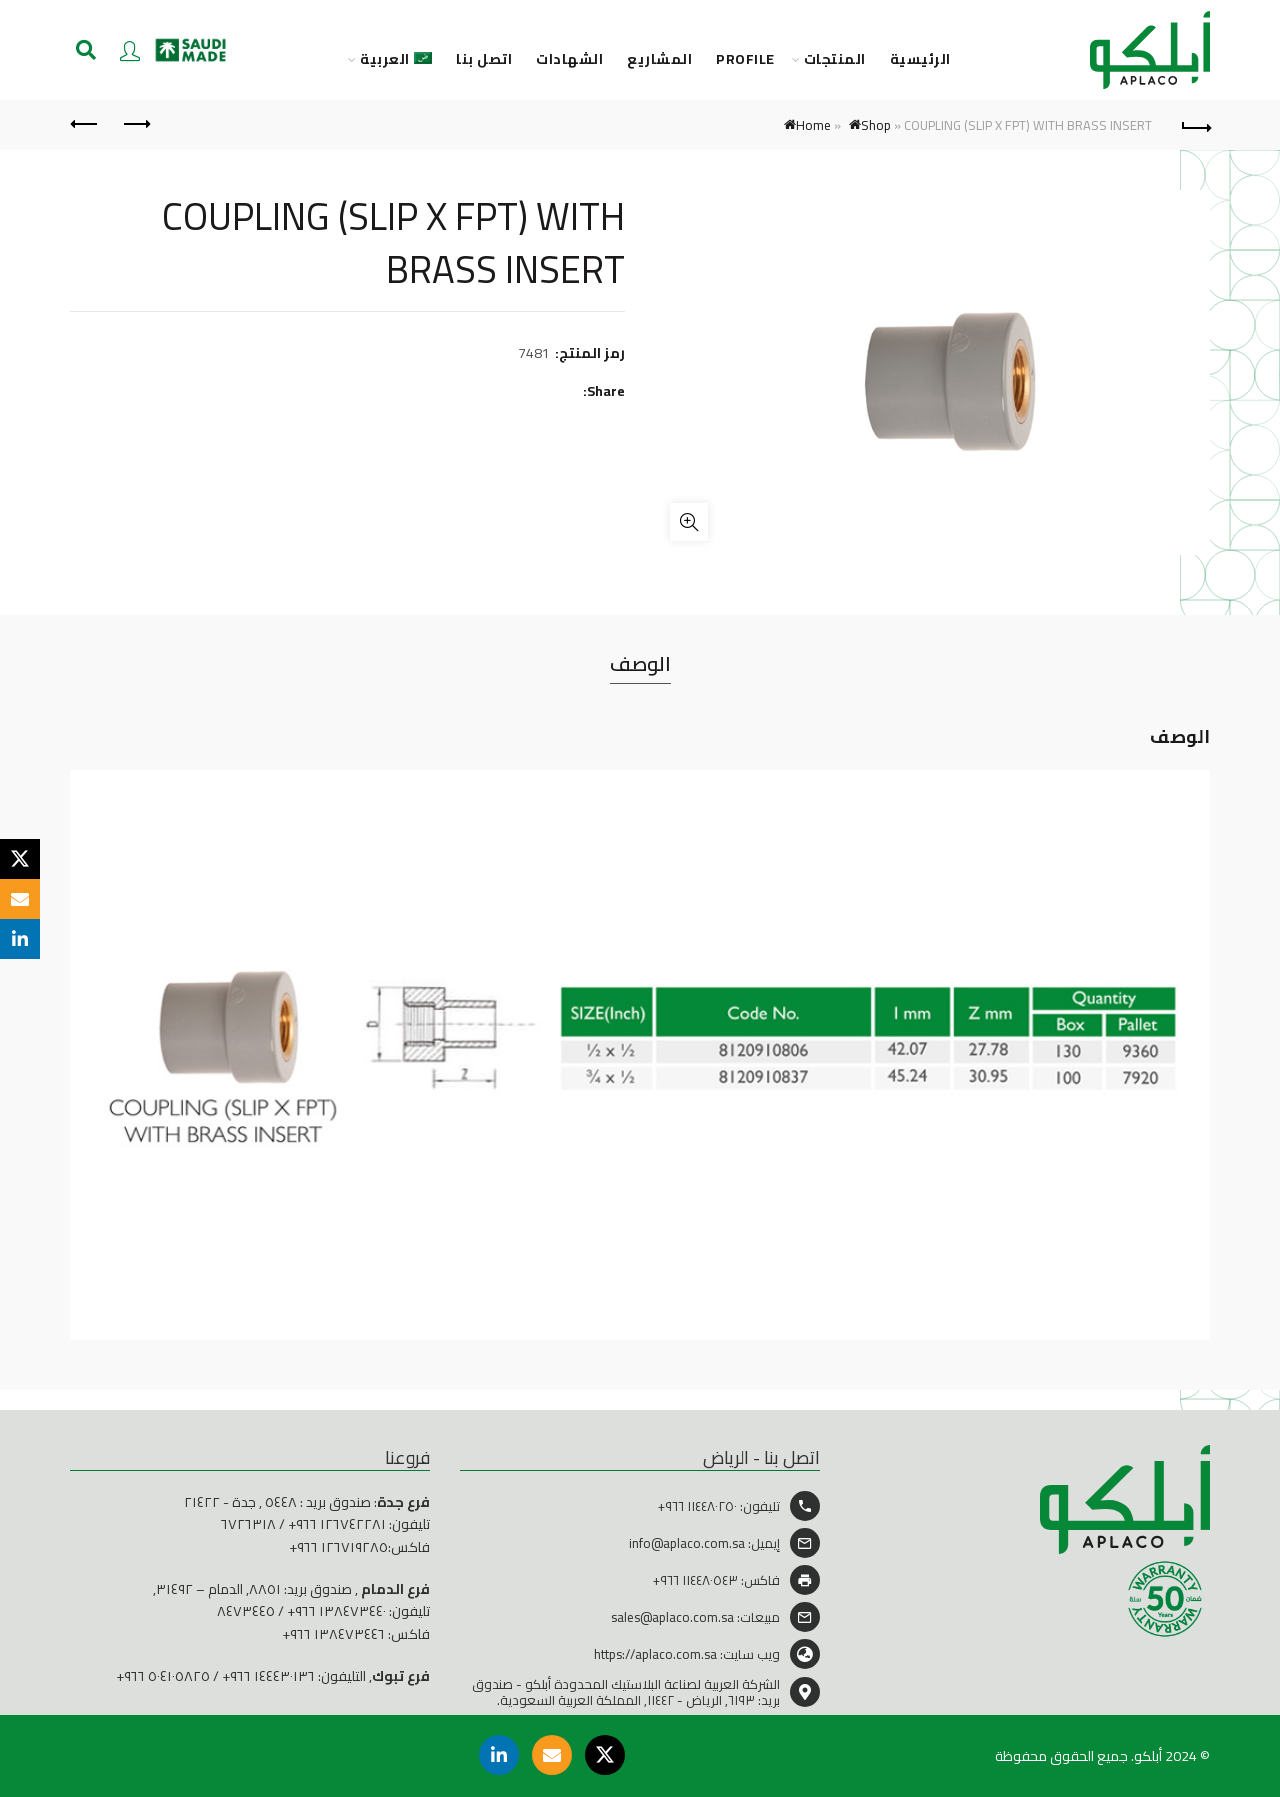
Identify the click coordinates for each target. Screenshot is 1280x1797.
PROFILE (745, 59)
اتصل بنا (484, 59)
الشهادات (569, 59)
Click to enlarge (689, 522)
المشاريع (659, 59)
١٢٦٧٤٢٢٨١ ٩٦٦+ (337, 1524)
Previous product (135, 124)
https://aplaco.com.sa (655, 1654)
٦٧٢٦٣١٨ (248, 1524)
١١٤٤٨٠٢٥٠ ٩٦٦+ (697, 1506)
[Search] (86, 50)
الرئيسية (920, 59)
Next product (85, 124)
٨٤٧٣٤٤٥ (246, 1611)
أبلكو (1148, 1756)
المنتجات (835, 59)
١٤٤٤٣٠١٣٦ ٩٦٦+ (268, 1676)
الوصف (640, 663)
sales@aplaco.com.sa (672, 1617)
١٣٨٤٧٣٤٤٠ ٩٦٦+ (336, 1611)
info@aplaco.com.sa (687, 1543)
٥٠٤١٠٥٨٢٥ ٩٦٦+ (163, 1676)
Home (813, 125)
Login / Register (130, 50)
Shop (876, 125)
